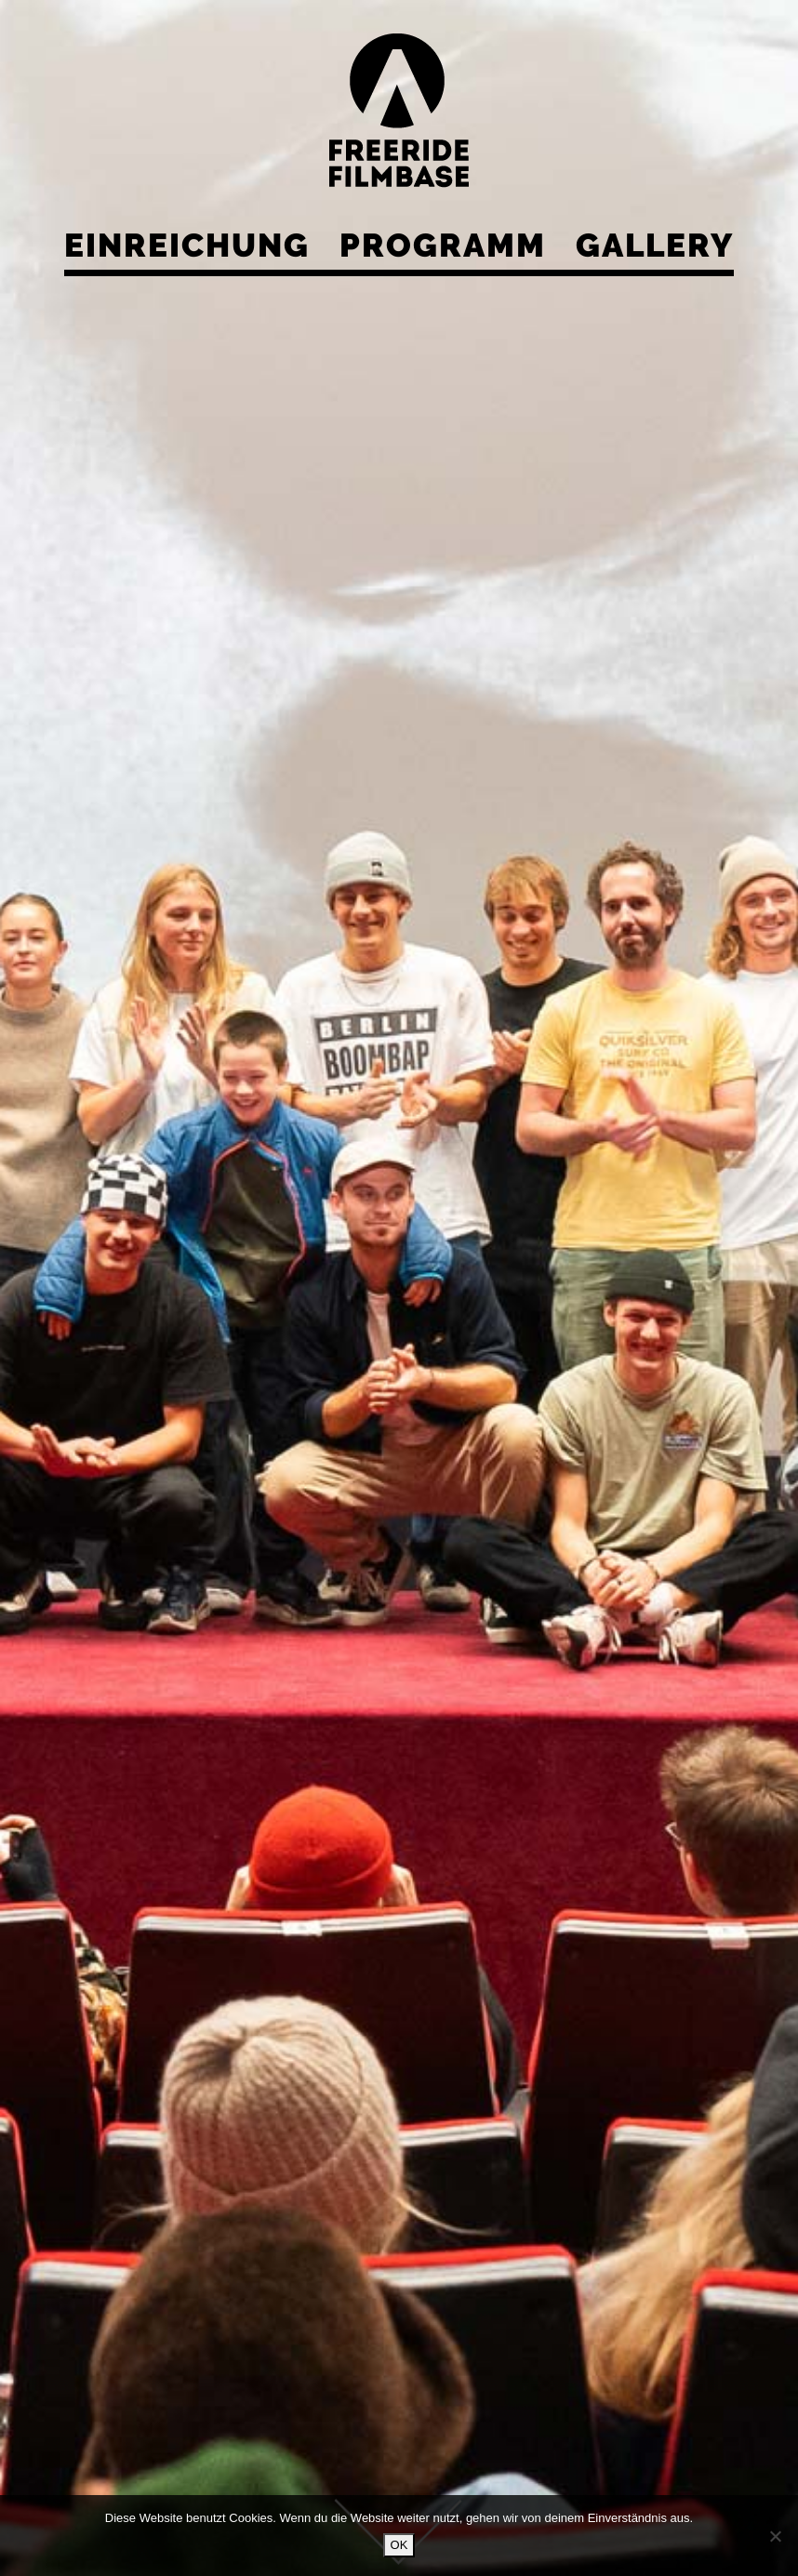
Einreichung (187, 245)
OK (399, 2545)
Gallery (655, 245)
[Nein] (774, 2536)
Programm (442, 245)
